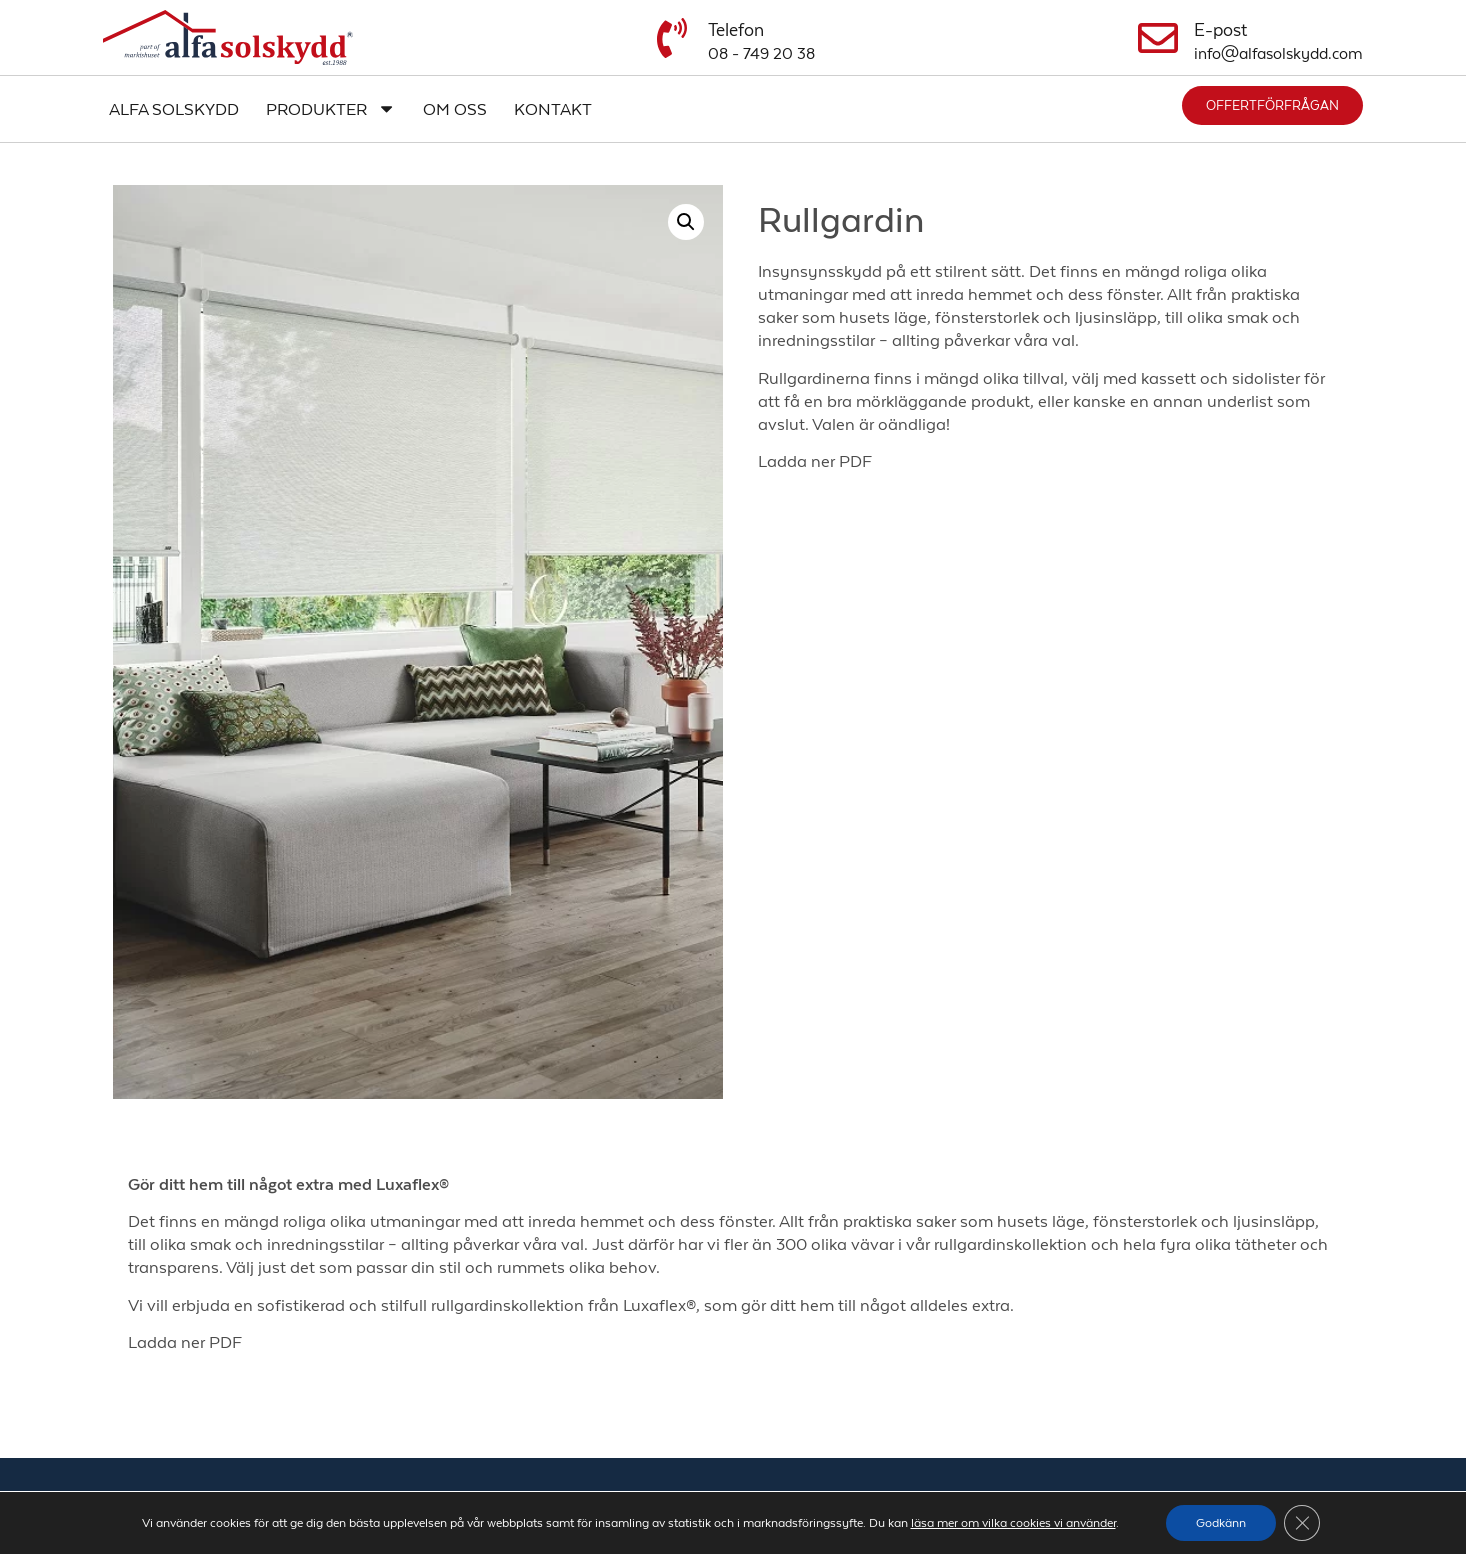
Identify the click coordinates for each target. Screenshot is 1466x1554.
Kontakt (553, 109)
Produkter (331, 108)
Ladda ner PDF (815, 461)
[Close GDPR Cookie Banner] (1302, 1523)
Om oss (455, 109)
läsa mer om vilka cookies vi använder (1013, 1523)
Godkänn (1221, 1523)
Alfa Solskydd (174, 109)
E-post (1220, 30)
